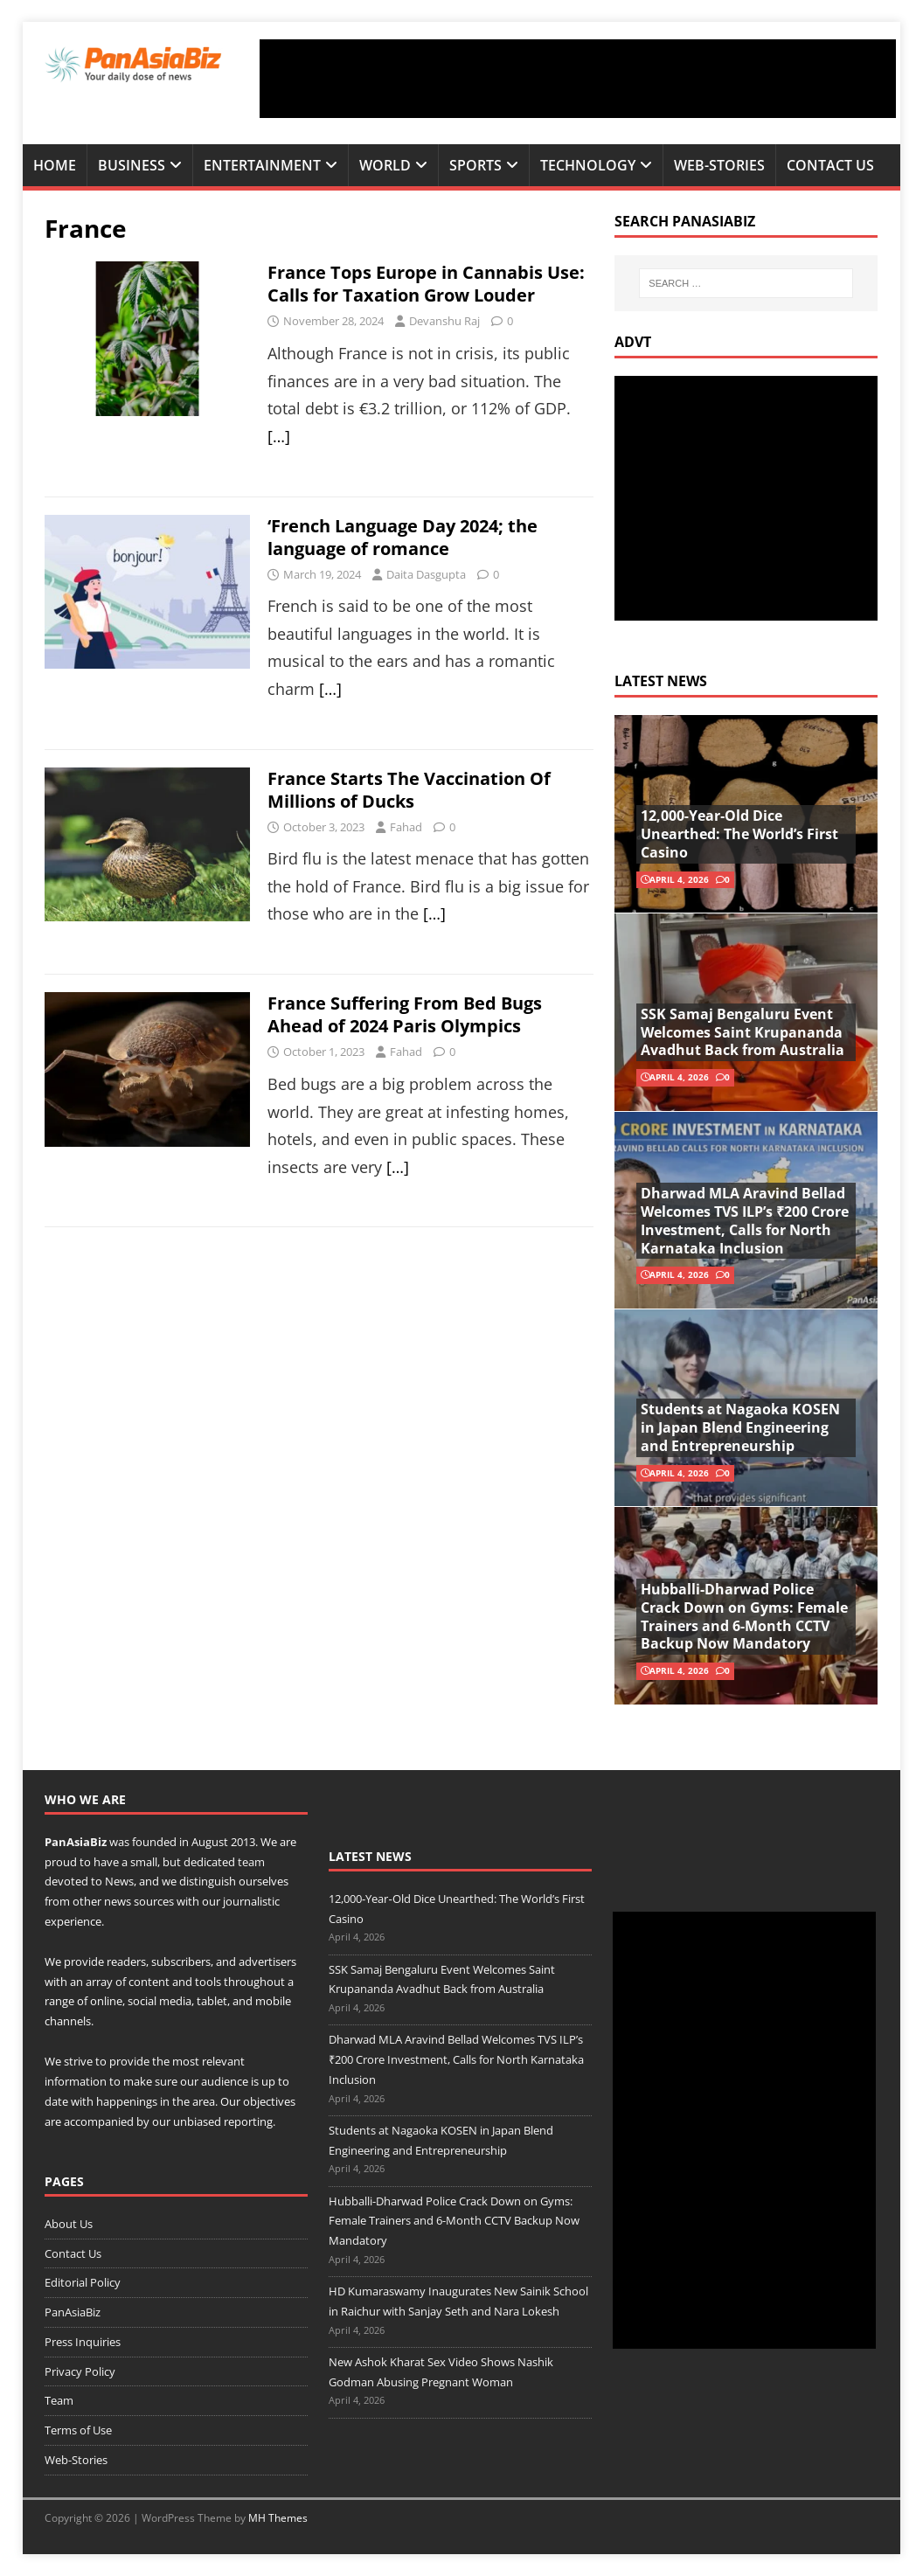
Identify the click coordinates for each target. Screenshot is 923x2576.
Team (59, 2400)
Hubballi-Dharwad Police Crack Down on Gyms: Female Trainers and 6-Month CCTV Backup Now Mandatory (744, 1616)
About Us (69, 2224)
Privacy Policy (80, 2371)
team (251, 1862)
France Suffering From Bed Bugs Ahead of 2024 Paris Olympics (404, 1014)
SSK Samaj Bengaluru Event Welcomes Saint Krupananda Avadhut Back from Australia (742, 1032)
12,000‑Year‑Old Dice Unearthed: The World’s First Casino (739, 834)
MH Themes (278, 2517)
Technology (587, 165)
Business (131, 165)
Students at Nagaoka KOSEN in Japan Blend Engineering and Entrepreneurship (740, 1427)
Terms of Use (78, 2430)
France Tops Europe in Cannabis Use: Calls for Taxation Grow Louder (426, 283)
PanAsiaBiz (76, 1842)
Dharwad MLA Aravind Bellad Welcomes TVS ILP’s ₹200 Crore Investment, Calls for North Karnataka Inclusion (745, 1220)
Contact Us (830, 165)
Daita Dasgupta (426, 574)
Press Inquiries (83, 2342)
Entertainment (262, 165)
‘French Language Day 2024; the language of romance (402, 537)
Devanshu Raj (444, 321)
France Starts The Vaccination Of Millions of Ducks (409, 790)
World (385, 165)
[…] (278, 436)
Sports (475, 165)
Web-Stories (719, 165)
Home (54, 165)
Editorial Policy (83, 2282)
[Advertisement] (578, 78)
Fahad (406, 827)
